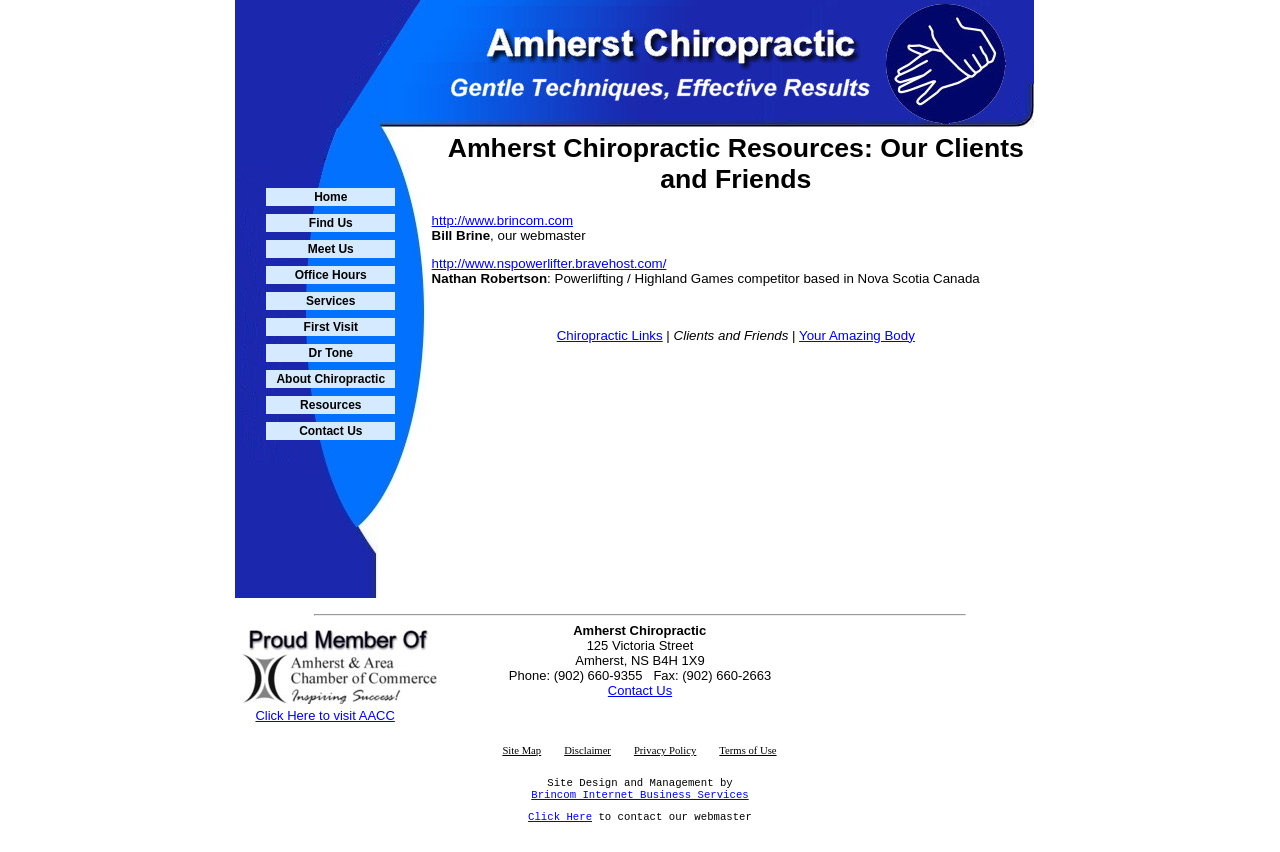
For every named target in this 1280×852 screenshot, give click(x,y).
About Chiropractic (330, 379)
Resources (330, 405)
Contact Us (330, 431)
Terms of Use (747, 744)
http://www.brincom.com (502, 220)
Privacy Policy (665, 744)
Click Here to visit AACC (324, 709)
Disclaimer (587, 744)
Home (330, 197)
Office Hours (331, 275)
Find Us (331, 223)
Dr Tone (331, 353)
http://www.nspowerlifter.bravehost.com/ (549, 263)
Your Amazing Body (857, 335)
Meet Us (331, 249)
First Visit (331, 327)
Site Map (521, 744)
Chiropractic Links (610, 335)
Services (330, 301)
